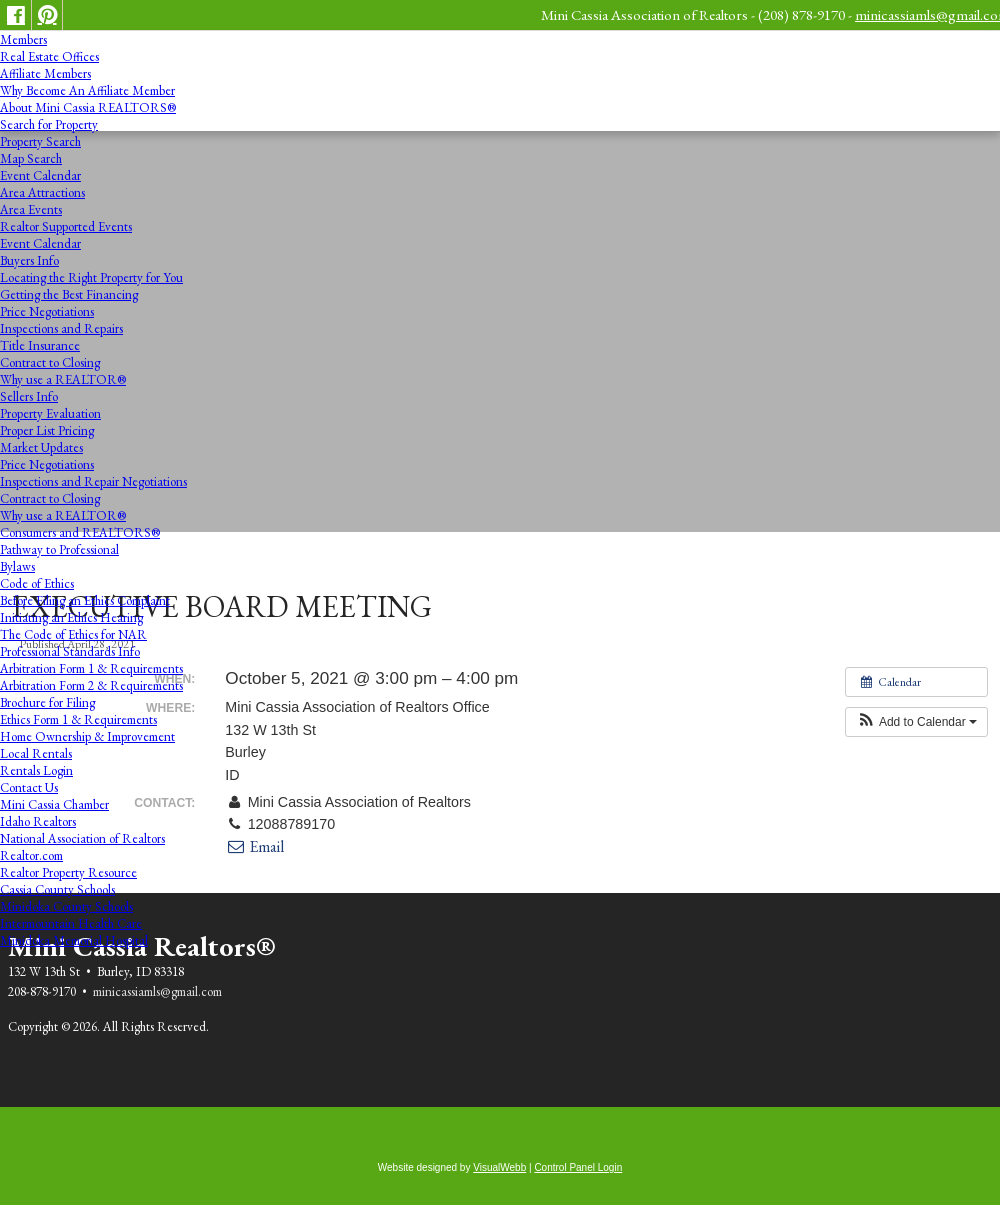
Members (23, 39)
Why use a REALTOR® (63, 379)
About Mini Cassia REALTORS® (88, 107)
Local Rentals (36, 753)
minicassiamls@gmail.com (157, 991)
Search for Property (49, 124)
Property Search (40, 141)
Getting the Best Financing (69, 294)
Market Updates (41, 447)
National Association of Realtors (82, 838)
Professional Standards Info (70, 651)
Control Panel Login (578, 1167)
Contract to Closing (50, 362)
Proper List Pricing (47, 430)
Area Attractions (42, 192)
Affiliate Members (45, 73)
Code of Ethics (37, 583)
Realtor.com (31, 855)
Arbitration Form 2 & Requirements (91, 685)
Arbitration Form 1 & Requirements (91, 668)
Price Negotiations (47, 311)
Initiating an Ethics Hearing (71, 617)
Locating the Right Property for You (91, 277)
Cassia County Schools (57, 889)
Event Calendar (40, 175)
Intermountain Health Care (71, 923)
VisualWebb (499, 1167)
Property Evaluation (50, 413)
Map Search (31, 158)
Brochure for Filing (47, 702)
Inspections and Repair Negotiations (93, 481)
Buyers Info (29, 260)
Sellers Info (29, 396)
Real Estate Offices (49, 56)
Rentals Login (36, 770)
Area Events (31, 209)
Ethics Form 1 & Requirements (78, 719)
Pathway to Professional (59, 549)
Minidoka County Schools (66, 906)
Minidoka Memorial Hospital (74, 940)
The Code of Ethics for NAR (73, 634)
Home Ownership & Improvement (87, 736)
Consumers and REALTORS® (80, 532)
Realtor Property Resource (68, 872)
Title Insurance (40, 345)
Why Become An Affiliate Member (87, 90)
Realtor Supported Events (66, 226)
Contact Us (29, 787)
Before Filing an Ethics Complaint (85, 600)
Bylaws (17, 566)
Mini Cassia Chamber (54, 804)
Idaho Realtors (38, 821)
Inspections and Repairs (61, 328)
